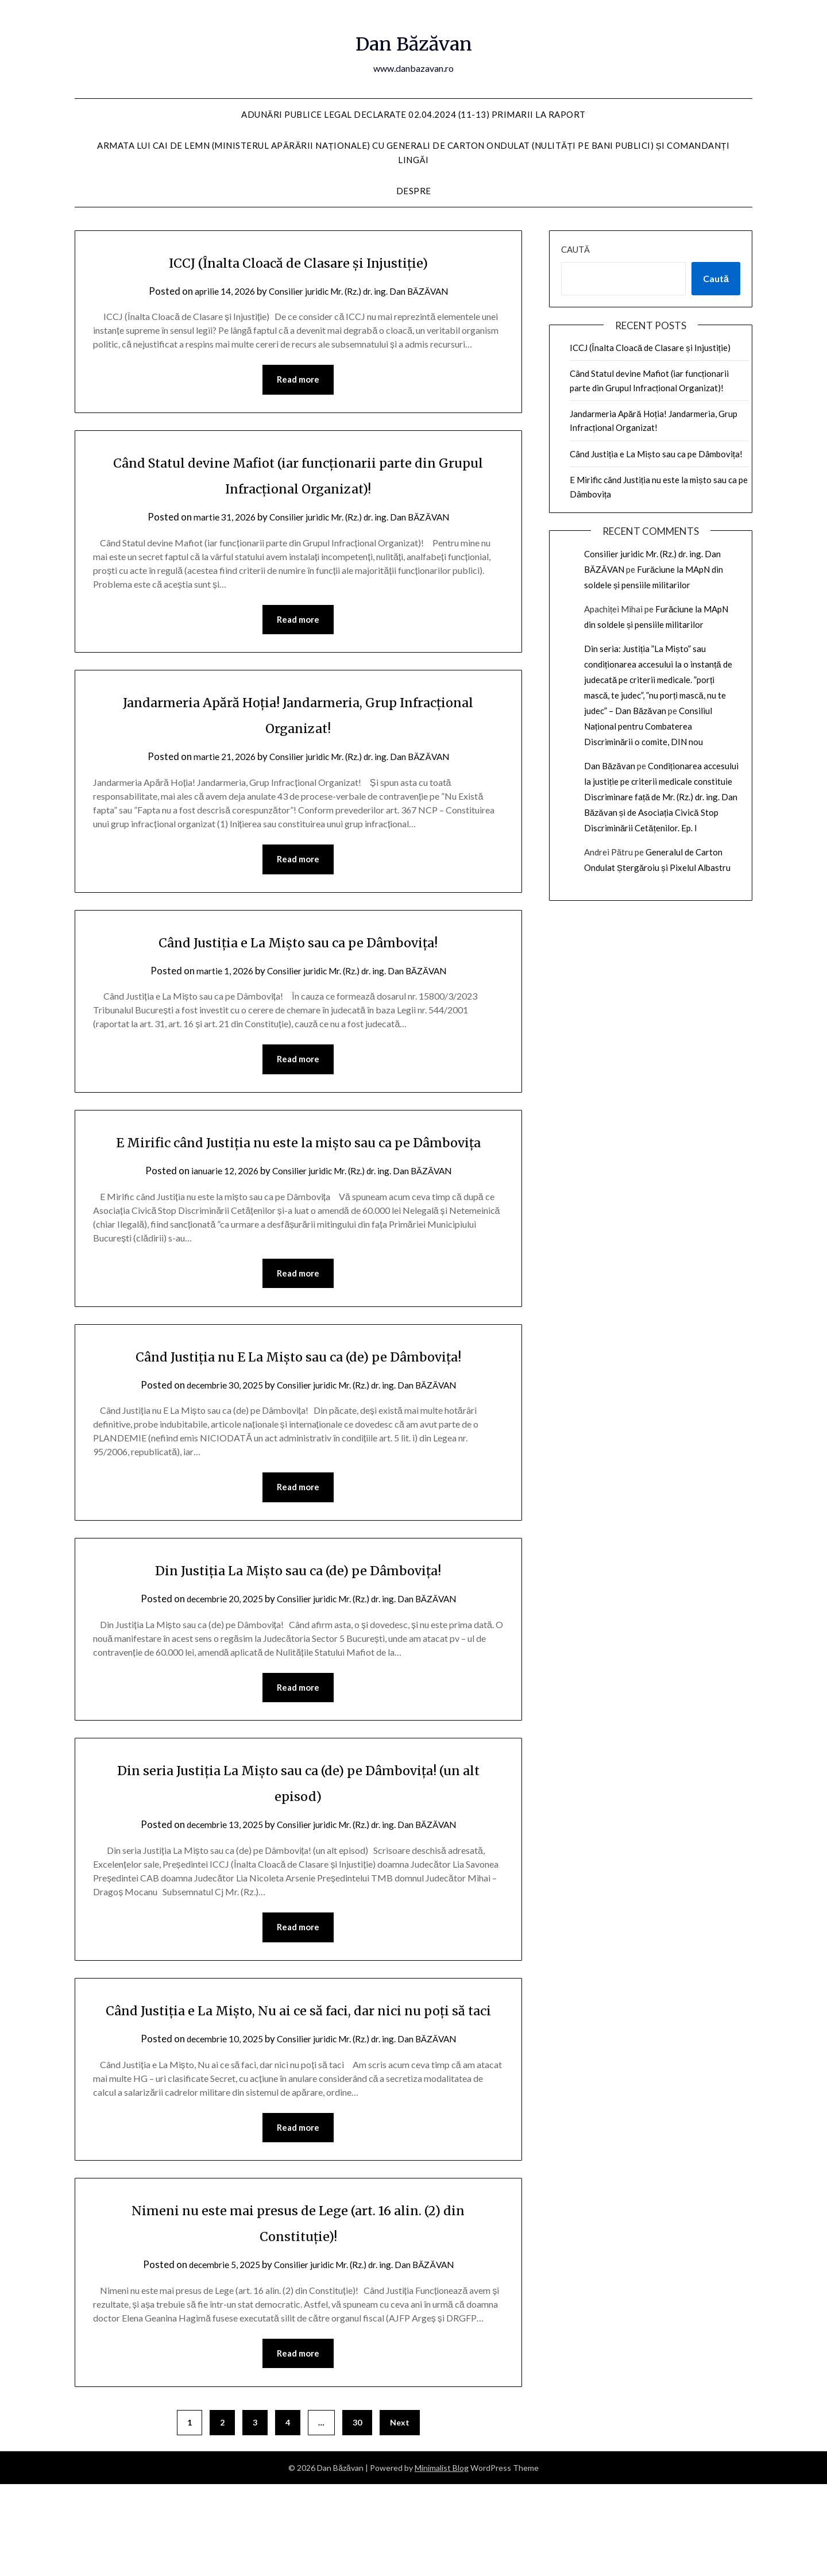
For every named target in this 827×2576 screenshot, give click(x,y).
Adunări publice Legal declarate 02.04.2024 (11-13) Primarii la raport (413, 114)
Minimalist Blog (442, 2560)
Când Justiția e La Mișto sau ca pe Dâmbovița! (298, 945)
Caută (575, 249)
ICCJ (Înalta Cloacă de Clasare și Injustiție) (298, 261)
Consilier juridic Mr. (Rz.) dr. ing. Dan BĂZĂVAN (361, 291)
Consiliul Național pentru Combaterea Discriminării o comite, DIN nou (648, 726)
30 (357, 2514)
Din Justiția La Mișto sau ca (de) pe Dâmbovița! (298, 1629)
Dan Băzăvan (414, 41)
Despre (413, 191)
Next (399, 2514)
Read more (298, 380)
